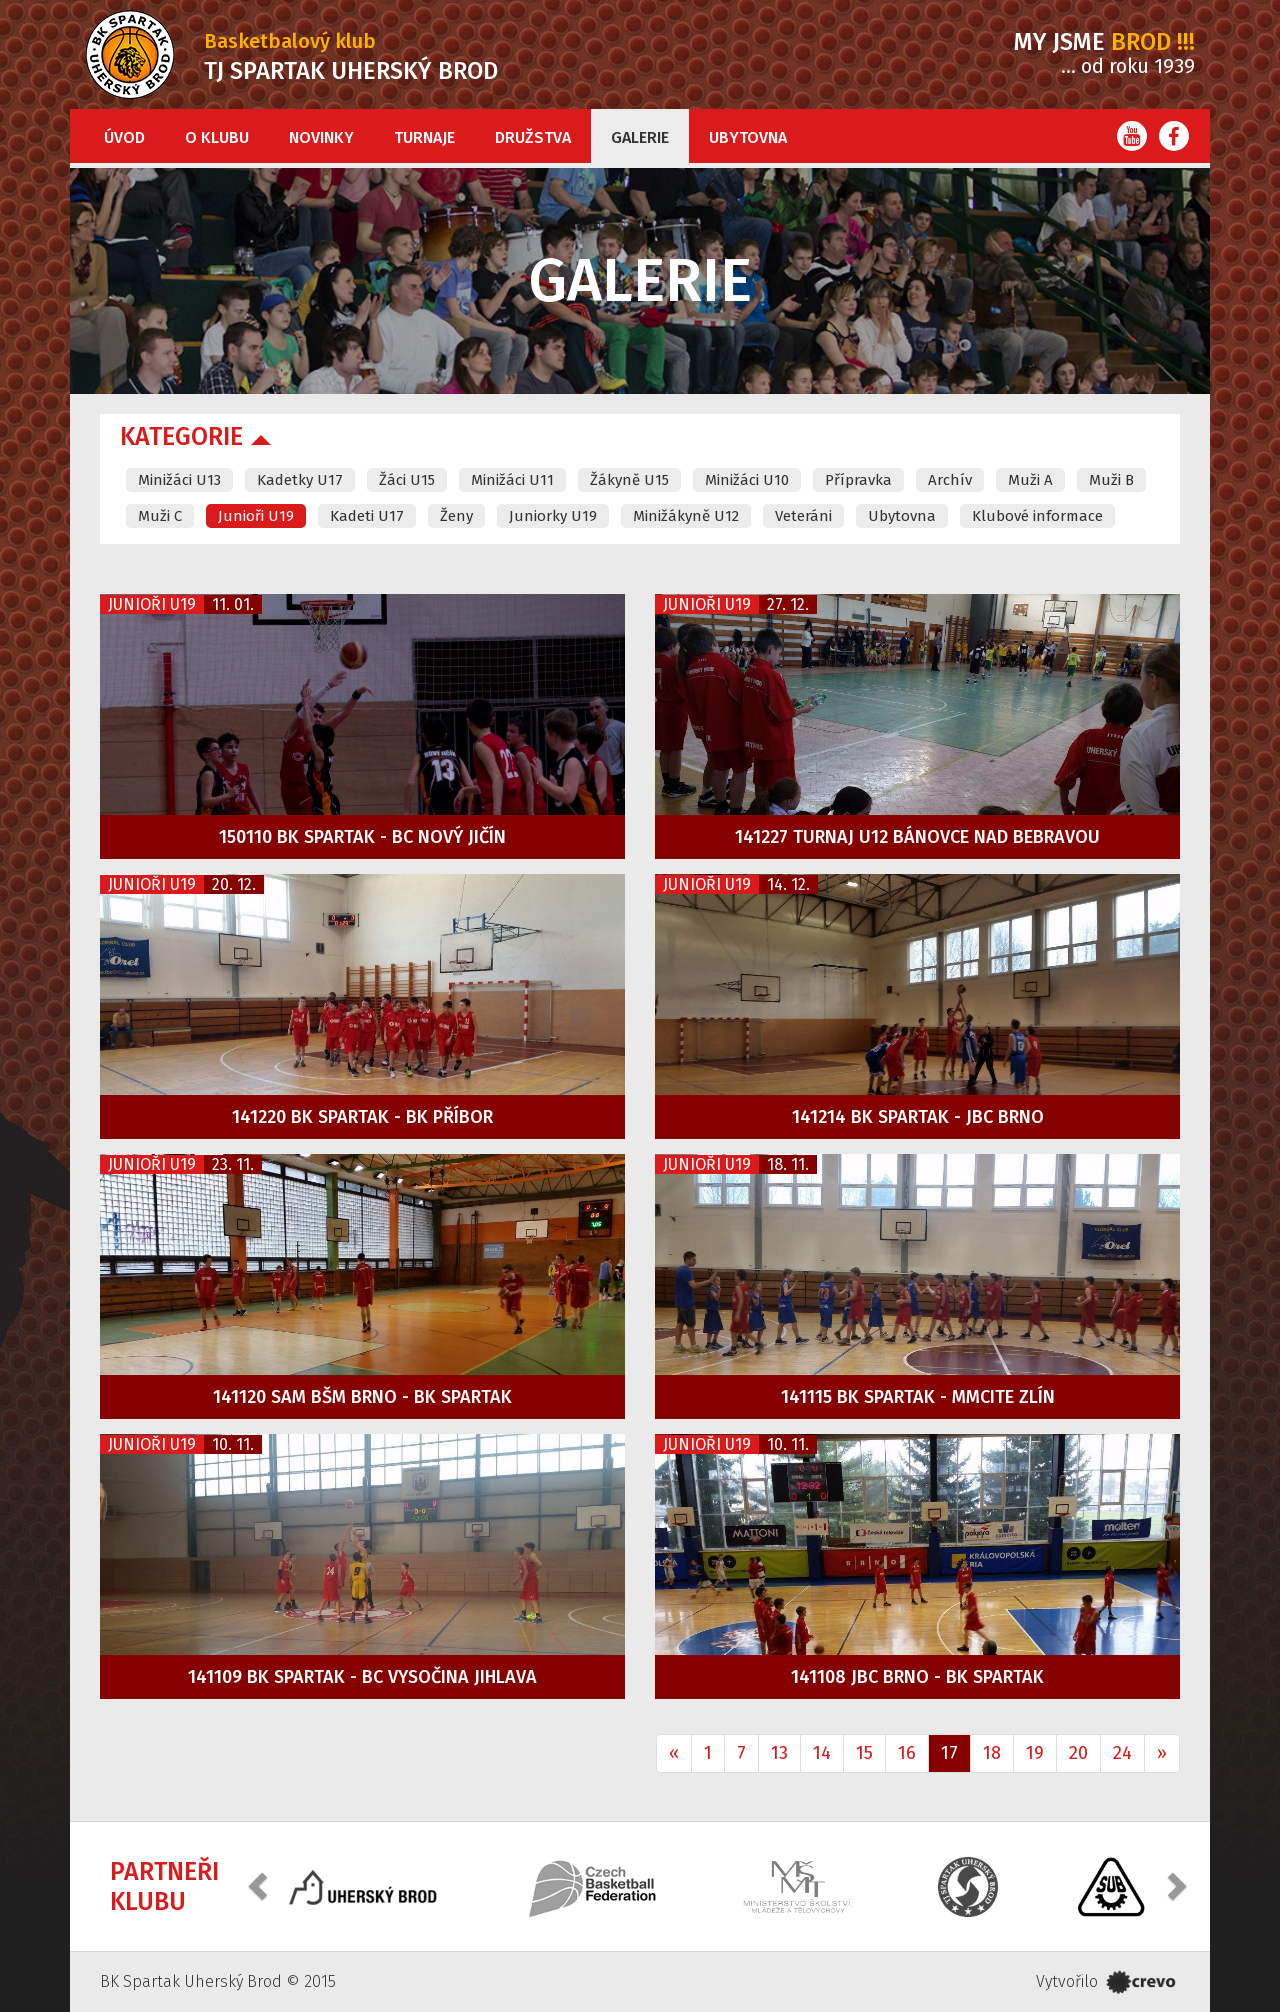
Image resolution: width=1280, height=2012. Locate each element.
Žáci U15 (407, 480)
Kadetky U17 (300, 480)
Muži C (160, 516)
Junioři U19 (256, 516)
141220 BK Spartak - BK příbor (362, 1117)
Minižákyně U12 (686, 516)
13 (779, 1753)
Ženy (456, 516)
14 (822, 1753)
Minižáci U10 (747, 480)
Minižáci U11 (512, 480)
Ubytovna (748, 137)
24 (1122, 1753)
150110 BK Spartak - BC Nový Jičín (362, 837)
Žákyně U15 (629, 480)
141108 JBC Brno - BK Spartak (917, 1677)
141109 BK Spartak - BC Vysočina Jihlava (362, 1677)
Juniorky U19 (553, 516)
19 (1035, 1753)
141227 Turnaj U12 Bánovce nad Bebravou (917, 837)
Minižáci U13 (179, 480)
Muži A (1030, 480)
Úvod (124, 137)
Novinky (321, 137)
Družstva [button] (533, 137)
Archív (950, 480)
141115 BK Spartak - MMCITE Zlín (918, 1397)
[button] (260, 1884)
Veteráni (803, 516)
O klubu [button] (217, 137)
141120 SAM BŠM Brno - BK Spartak (362, 1397)
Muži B (1111, 480)
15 (864, 1753)
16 (907, 1753)
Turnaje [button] (424, 137)
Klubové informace (1037, 516)
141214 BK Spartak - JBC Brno (918, 1117)
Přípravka (858, 480)
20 (1078, 1753)
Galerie (640, 137)
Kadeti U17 (367, 516)
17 (949, 1753)
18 (992, 1753)
